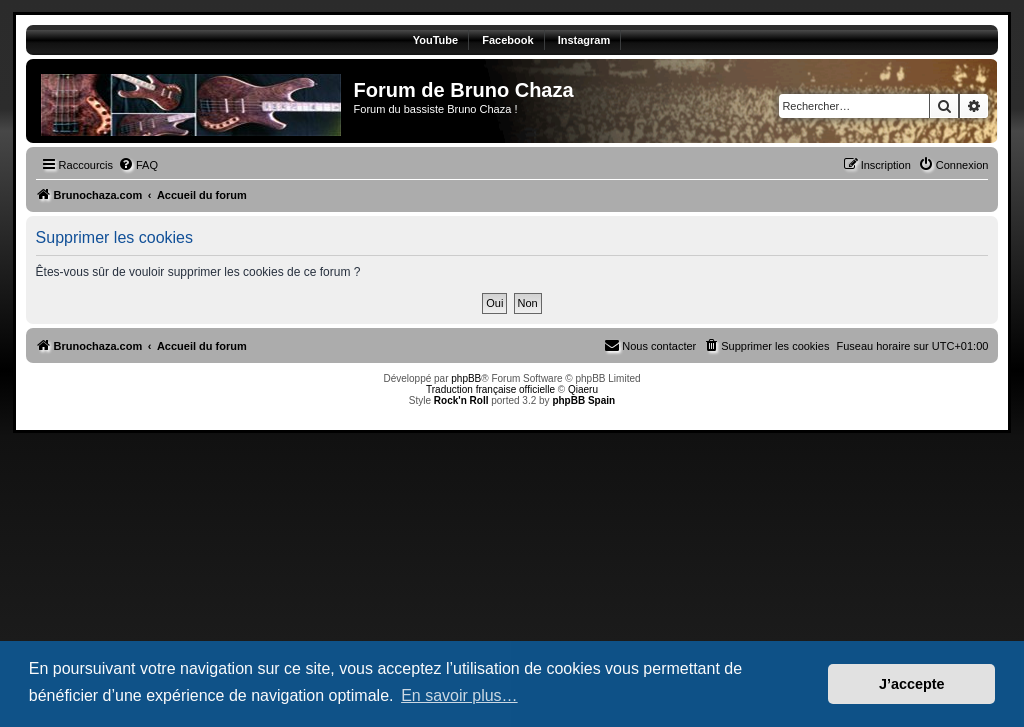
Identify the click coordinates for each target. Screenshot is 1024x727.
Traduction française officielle (490, 389)
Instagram (584, 40)
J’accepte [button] (912, 684)
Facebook (507, 40)
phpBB (466, 378)
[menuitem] (138, 165)
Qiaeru (583, 389)
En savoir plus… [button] (459, 695)
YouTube (435, 40)
